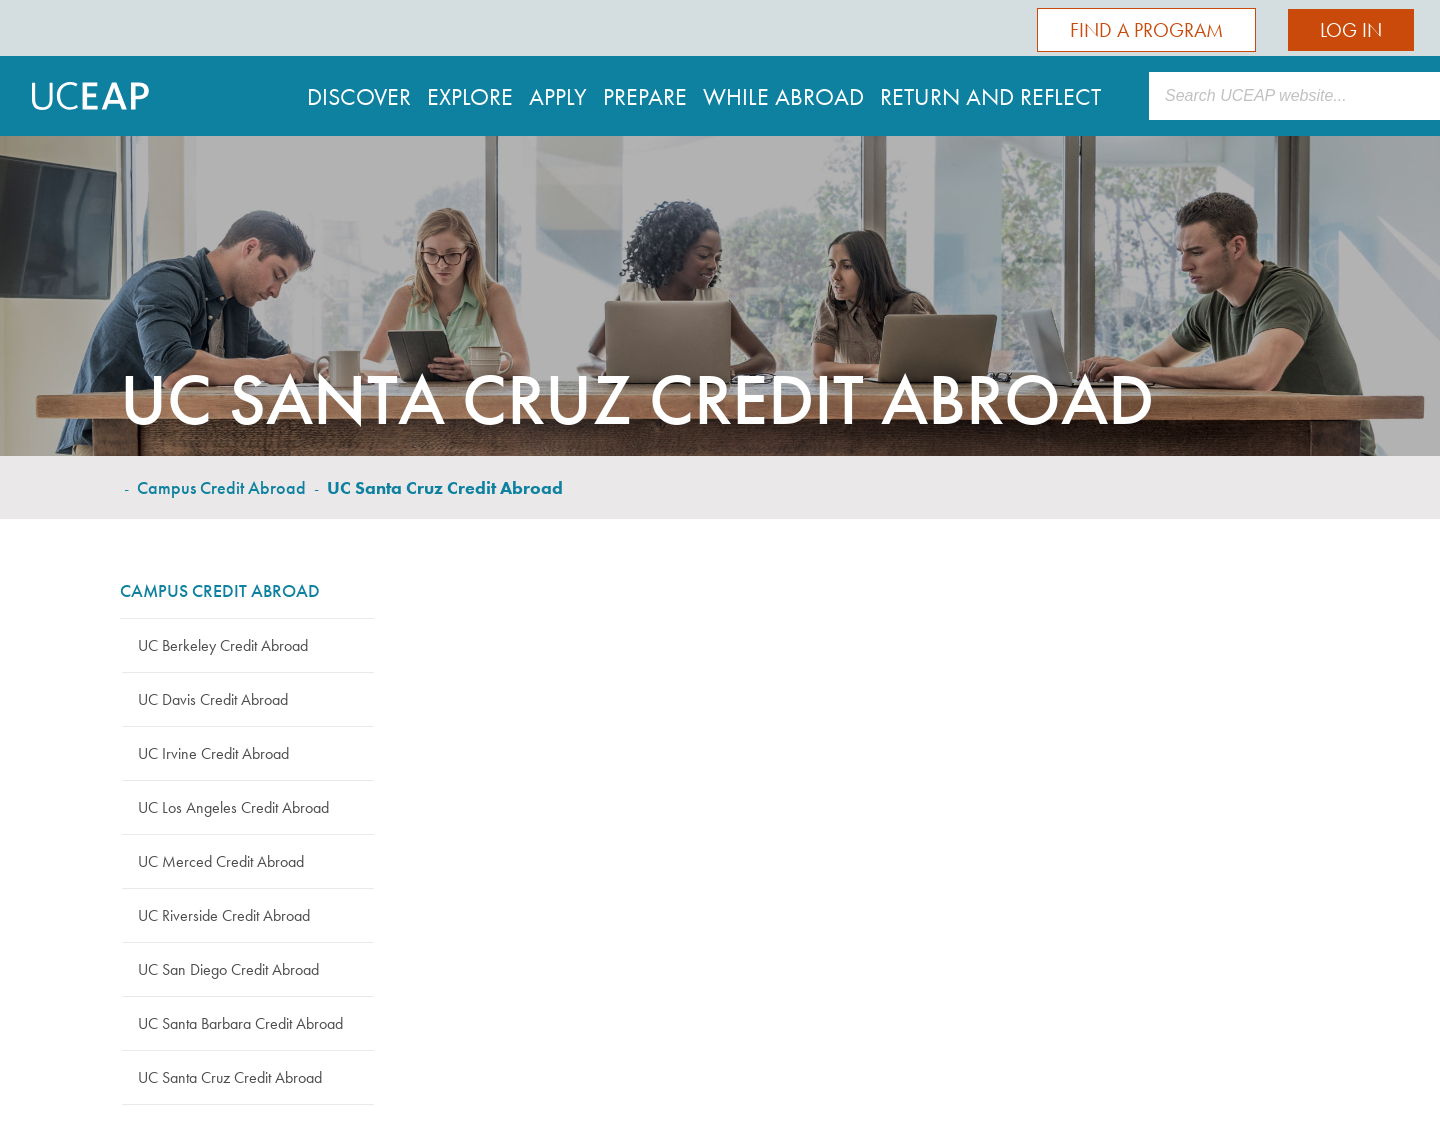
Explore (470, 96)
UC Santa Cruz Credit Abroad (230, 1077)
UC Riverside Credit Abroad (224, 915)
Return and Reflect (990, 96)
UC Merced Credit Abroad (221, 861)
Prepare (645, 96)
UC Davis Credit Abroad (213, 699)
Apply (558, 96)
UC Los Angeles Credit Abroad (233, 807)
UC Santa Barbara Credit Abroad (240, 1023)
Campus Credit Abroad (221, 487)
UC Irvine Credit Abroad (213, 753)
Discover (359, 96)
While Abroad (783, 96)
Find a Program (1146, 30)
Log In (1351, 30)
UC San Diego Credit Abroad (228, 969)
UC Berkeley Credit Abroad (223, 645)
